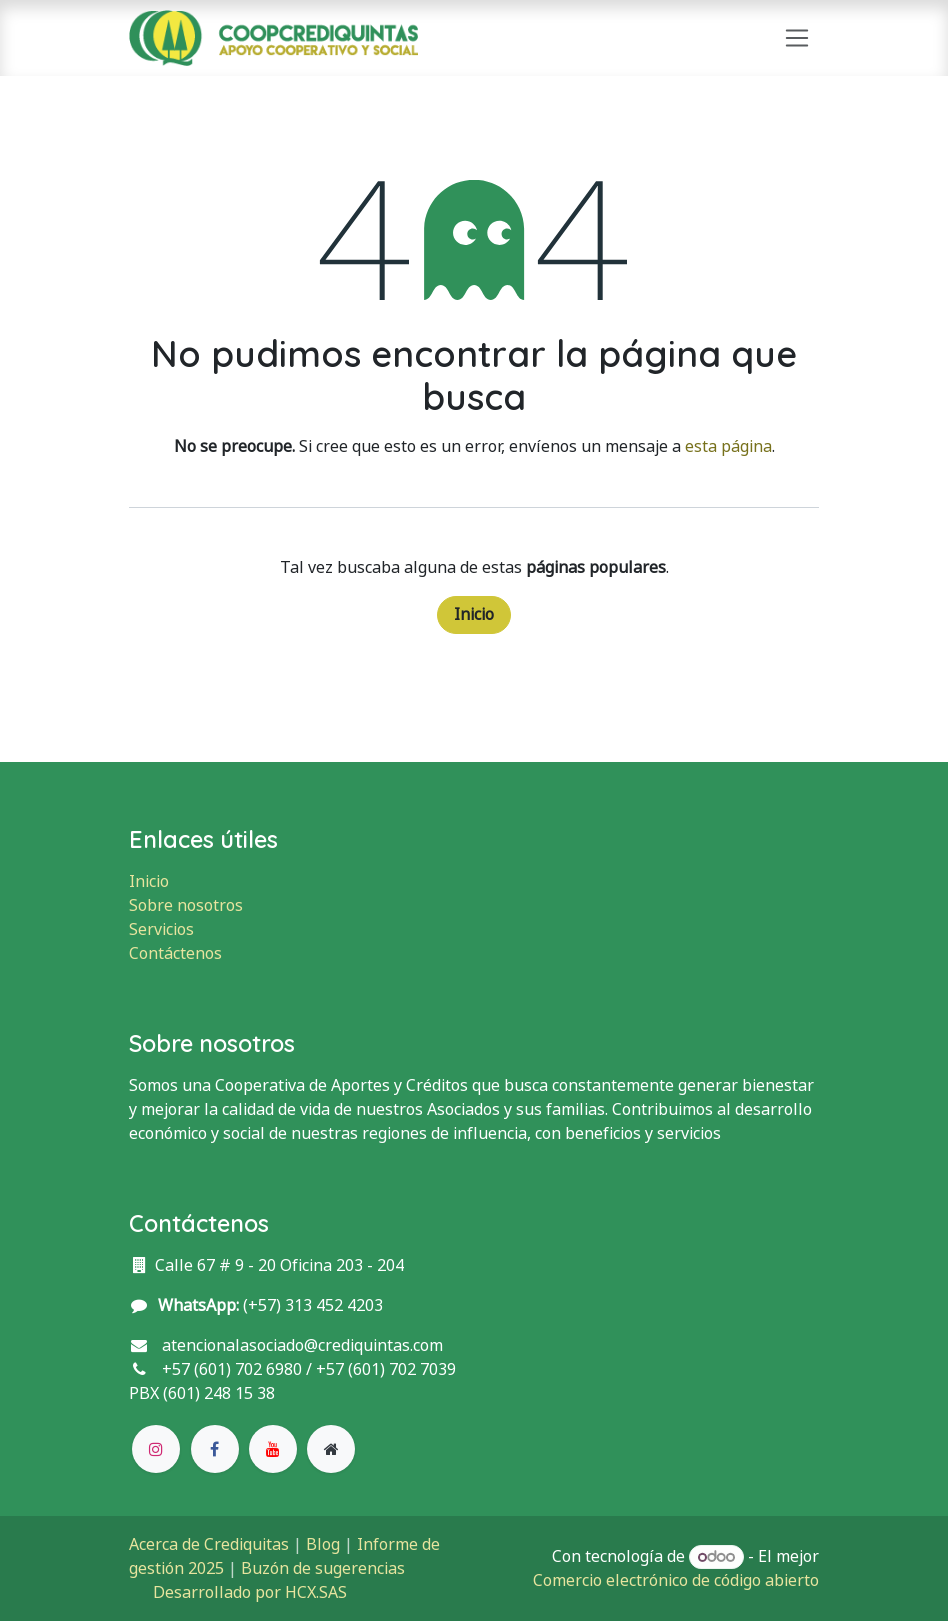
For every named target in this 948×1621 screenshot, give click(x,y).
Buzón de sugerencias (323, 1568)
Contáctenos (175, 953)
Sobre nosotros (186, 905)
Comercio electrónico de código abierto (676, 1580)
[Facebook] (215, 1449)
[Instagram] (156, 1449)
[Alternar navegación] (797, 38)
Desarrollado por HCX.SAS (250, 1592)
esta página (728, 446)
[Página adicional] (331, 1449)
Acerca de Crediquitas (209, 1544)
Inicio (474, 614)
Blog (323, 1544)
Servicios (161, 929)
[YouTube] (273, 1449)
